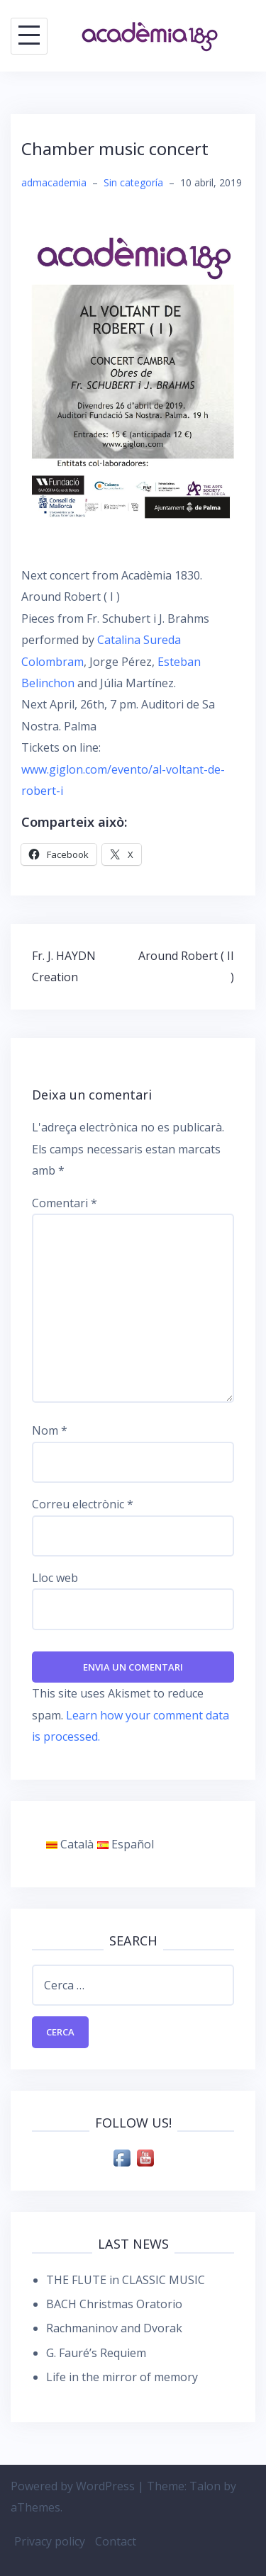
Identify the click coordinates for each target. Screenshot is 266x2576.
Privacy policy (49, 2541)
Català (70, 1844)
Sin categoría (133, 182)
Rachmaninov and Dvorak (114, 2328)
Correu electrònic (82, 1504)
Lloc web (55, 1578)
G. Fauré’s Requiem (96, 2353)
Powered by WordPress (73, 2486)
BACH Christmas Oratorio (114, 2304)
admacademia (54, 182)
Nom (49, 1430)
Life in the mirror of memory (122, 2377)
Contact (115, 2541)
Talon (205, 2486)
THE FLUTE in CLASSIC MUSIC (125, 2280)
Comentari (64, 1203)
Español (125, 1844)
